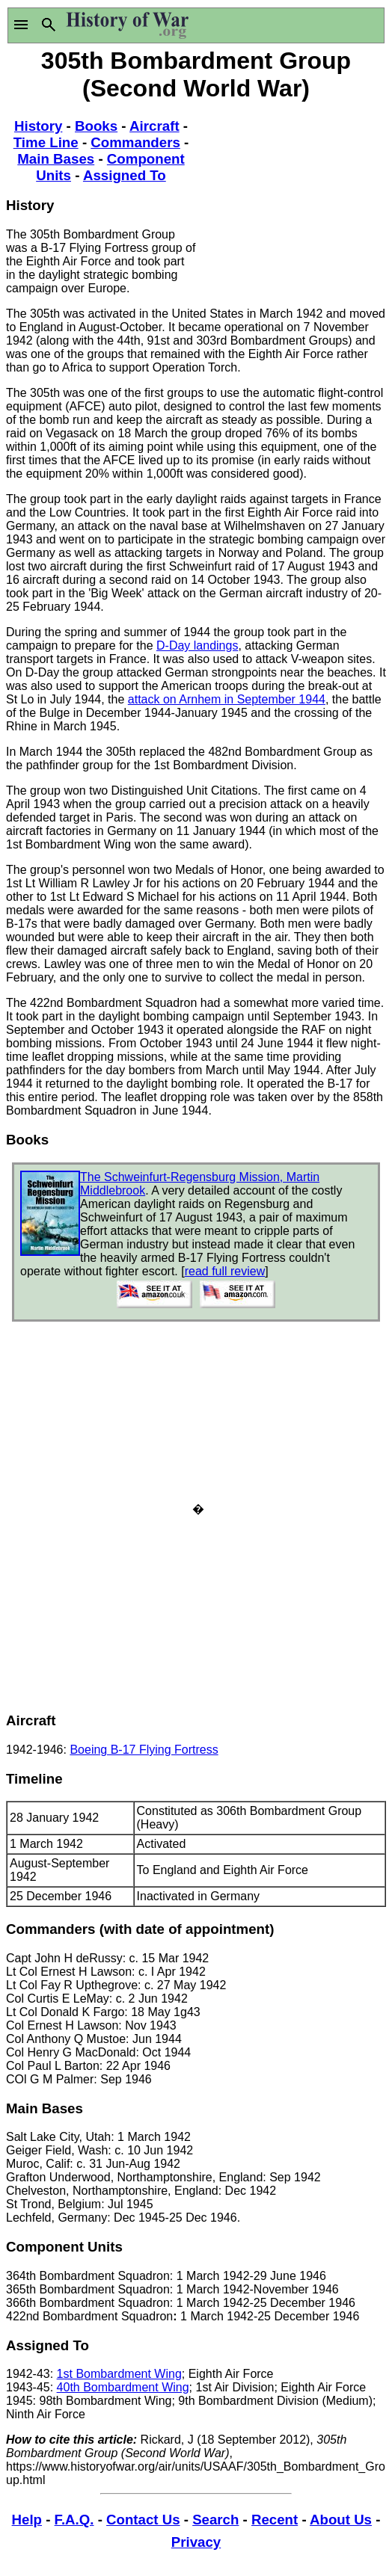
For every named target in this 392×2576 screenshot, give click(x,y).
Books (96, 126)
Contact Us (143, 2519)
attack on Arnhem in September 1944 (226, 699)
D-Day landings (197, 645)
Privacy (196, 2542)
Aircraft (154, 126)
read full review (225, 1271)
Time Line (46, 142)
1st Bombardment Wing (119, 2373)
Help (27, 2519)
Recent (274, 2519)
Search (215, 2519)
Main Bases (55, 159)
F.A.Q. (74, 2519)
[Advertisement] (291, 198)
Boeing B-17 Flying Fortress (144, 1749)
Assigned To (124, 175)
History (38, 126)
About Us (341, 2519)
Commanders (135, 142)
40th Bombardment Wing (123, 2387)
